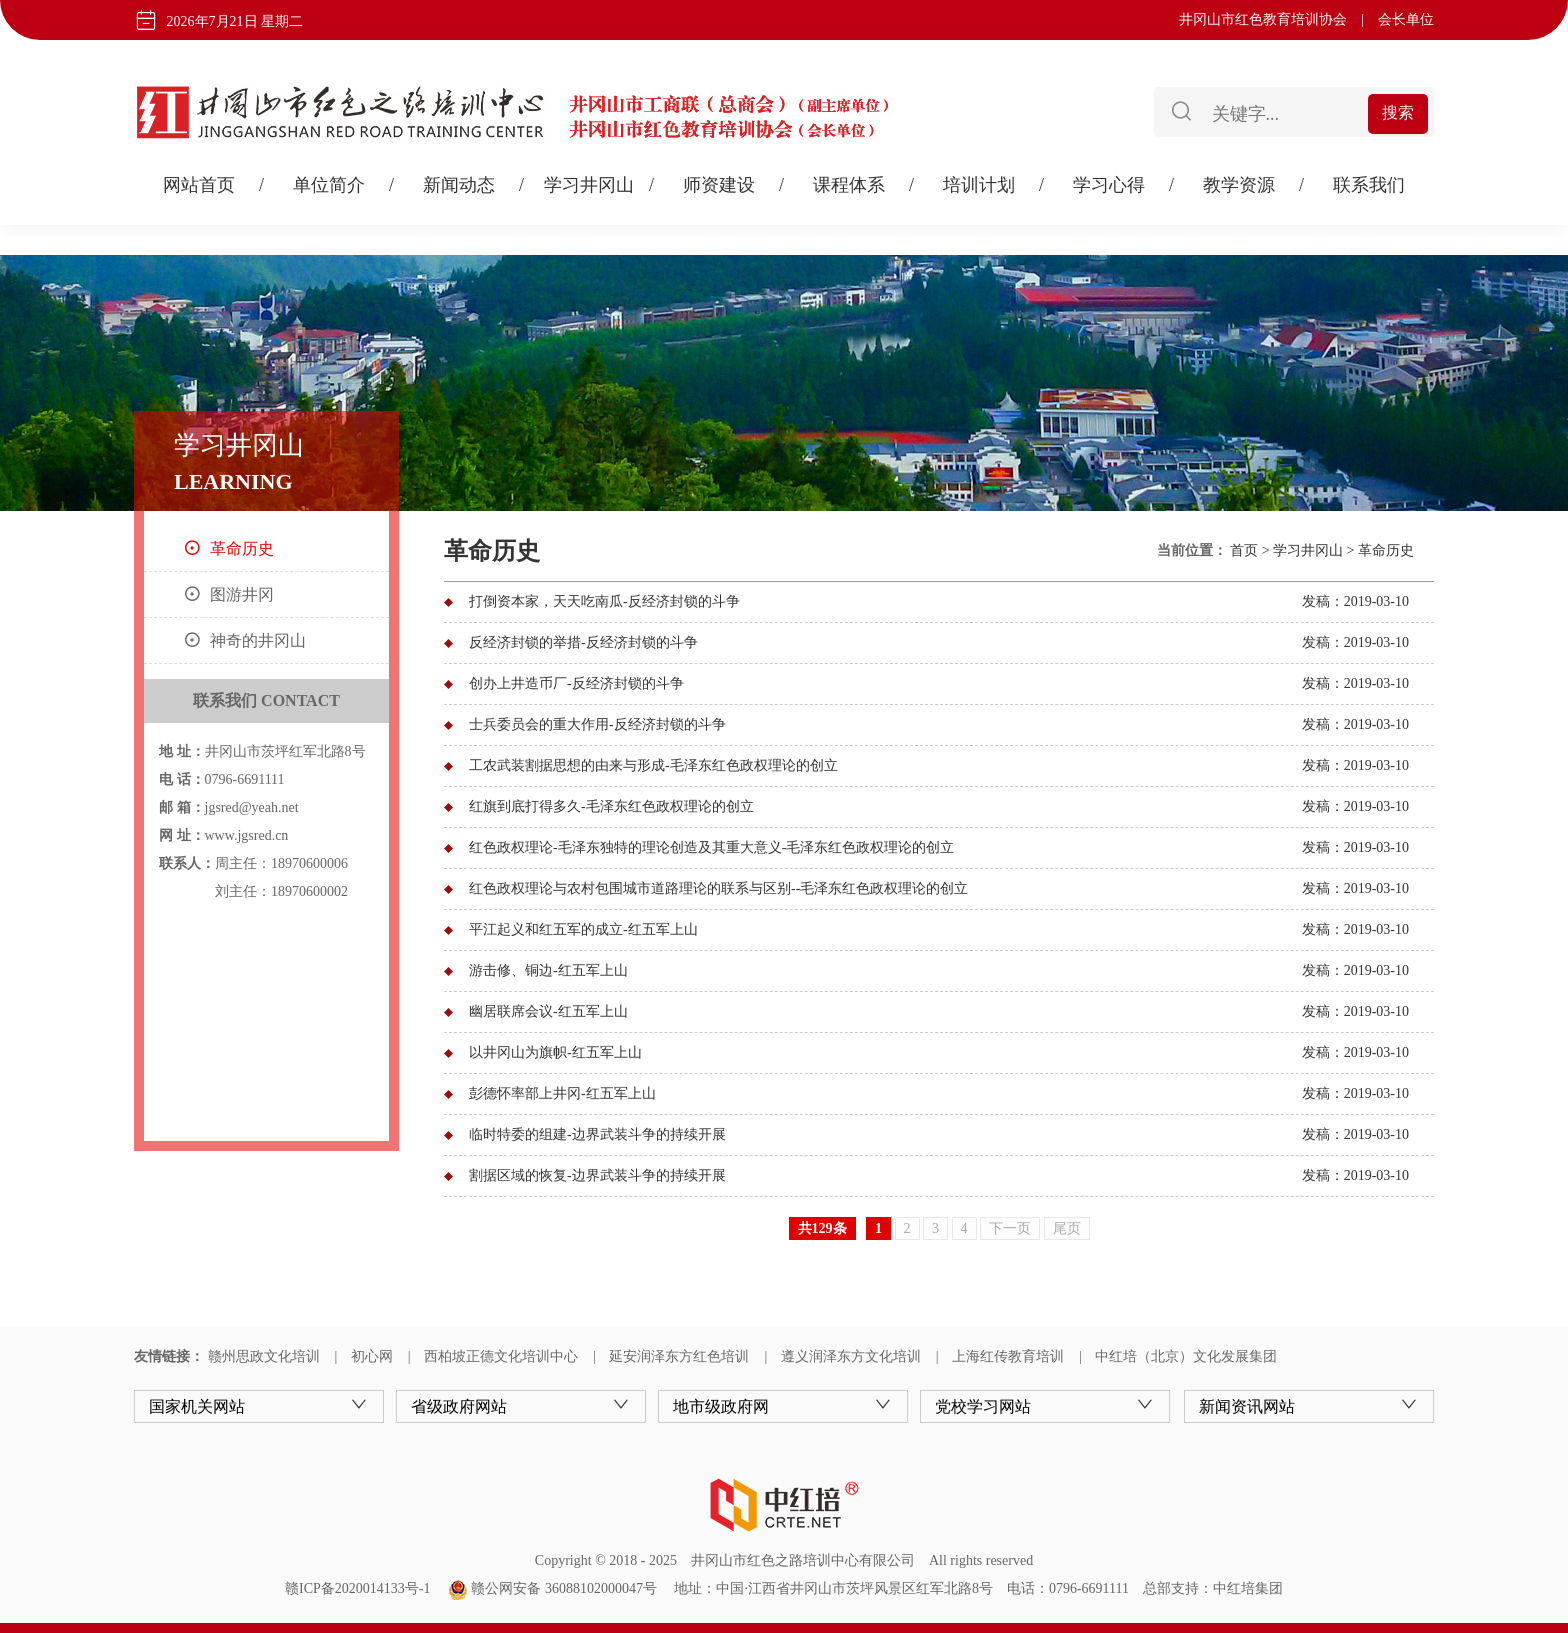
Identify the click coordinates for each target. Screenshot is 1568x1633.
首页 (1244, 550)
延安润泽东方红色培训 (679, 1356)
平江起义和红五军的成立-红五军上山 (583, 929)
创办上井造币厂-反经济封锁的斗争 (576, 683)
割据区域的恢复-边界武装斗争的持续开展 (597, 1175)
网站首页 (199, 185)
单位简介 (329, 185)
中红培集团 (1248, 1588)
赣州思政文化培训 (264, 1356)
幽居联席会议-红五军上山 (548, 1011)
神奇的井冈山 (258, 640)
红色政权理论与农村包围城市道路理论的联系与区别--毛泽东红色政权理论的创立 (718, 888)
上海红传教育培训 (1008, 1356)
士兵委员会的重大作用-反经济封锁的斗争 (597, 724)
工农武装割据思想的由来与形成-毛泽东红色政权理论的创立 (653, 765)
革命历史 (242, 548)
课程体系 (849, 185)
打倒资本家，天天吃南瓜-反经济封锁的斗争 (604, 601)
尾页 (1067, 1228)
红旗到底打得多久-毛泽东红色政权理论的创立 (611, 806)
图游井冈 (242, 594)
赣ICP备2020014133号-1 (357, 1588)
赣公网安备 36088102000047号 (552, 1588)
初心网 (372, 1356)
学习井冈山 (589, 185)
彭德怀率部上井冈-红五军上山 (562, 1093)
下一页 (1010, 1228)
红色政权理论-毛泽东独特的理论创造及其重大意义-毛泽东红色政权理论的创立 (711, 847)
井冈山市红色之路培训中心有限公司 (803, 1560)
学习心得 (1109, 185)
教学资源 (1239, 185)
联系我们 (1369, 185)
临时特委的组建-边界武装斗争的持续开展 (597, 1134)
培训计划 (979, 185)
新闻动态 (459, 185)
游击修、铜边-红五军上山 (548, 970)
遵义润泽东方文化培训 (851, 1356)
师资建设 (719, 185)
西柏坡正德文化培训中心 (501, 1356)
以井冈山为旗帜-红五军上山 (555, 1052)
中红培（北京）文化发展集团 (1186, 1356)
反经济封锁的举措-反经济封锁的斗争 (583, 642)
